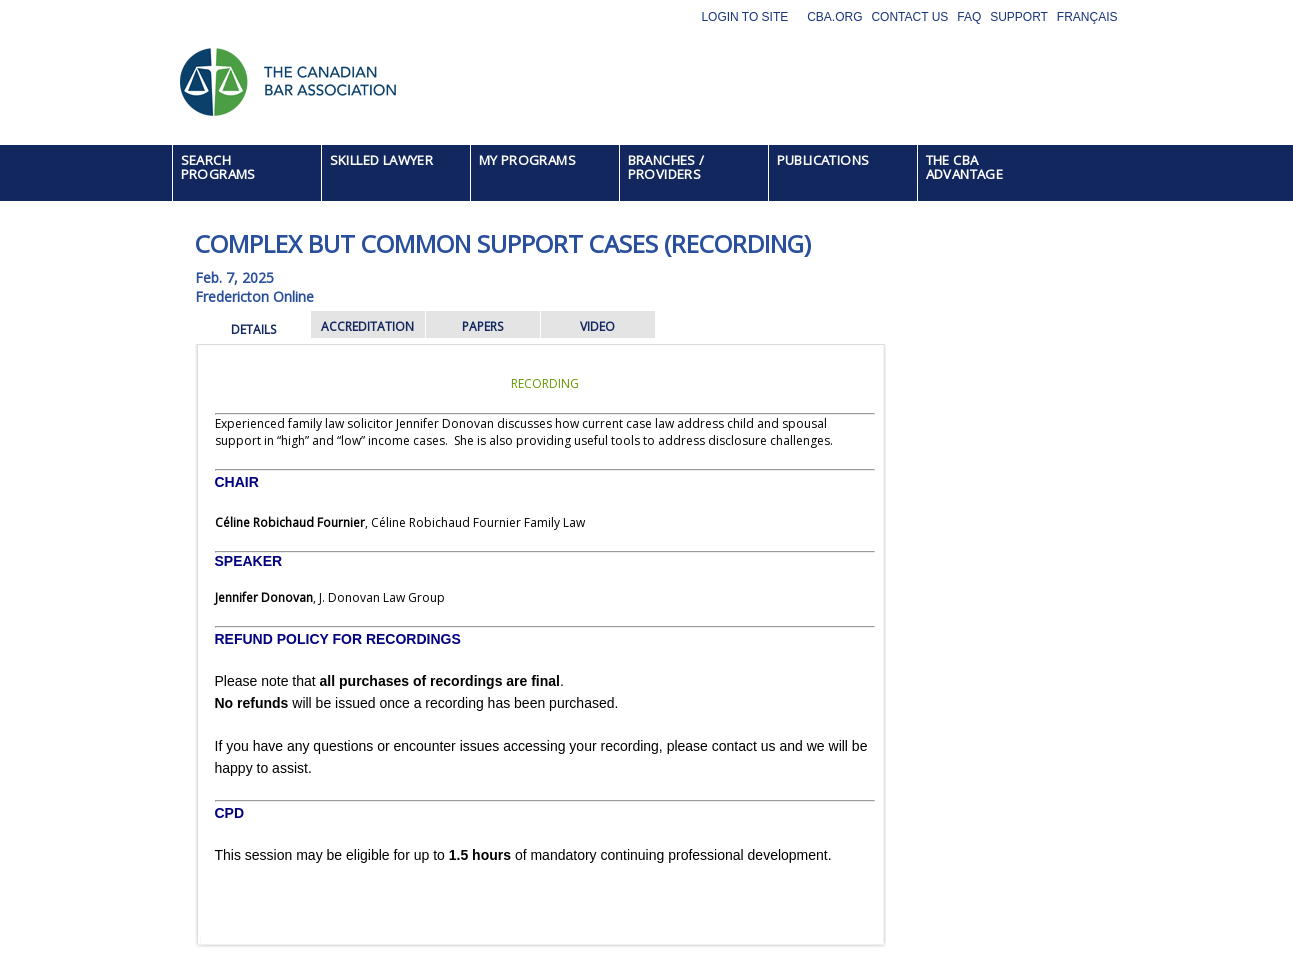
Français (1087, 17)
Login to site (744, 17)
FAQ (969, 17)
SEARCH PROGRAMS (218, 167)
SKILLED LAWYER (382, 160)
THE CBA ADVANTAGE (965, 167)
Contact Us (909, 17)
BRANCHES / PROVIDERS (666, 167)
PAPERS (482, 326)
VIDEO (597, 326)
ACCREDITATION (367, 326)
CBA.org (834, 17)
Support (1019, 17)
